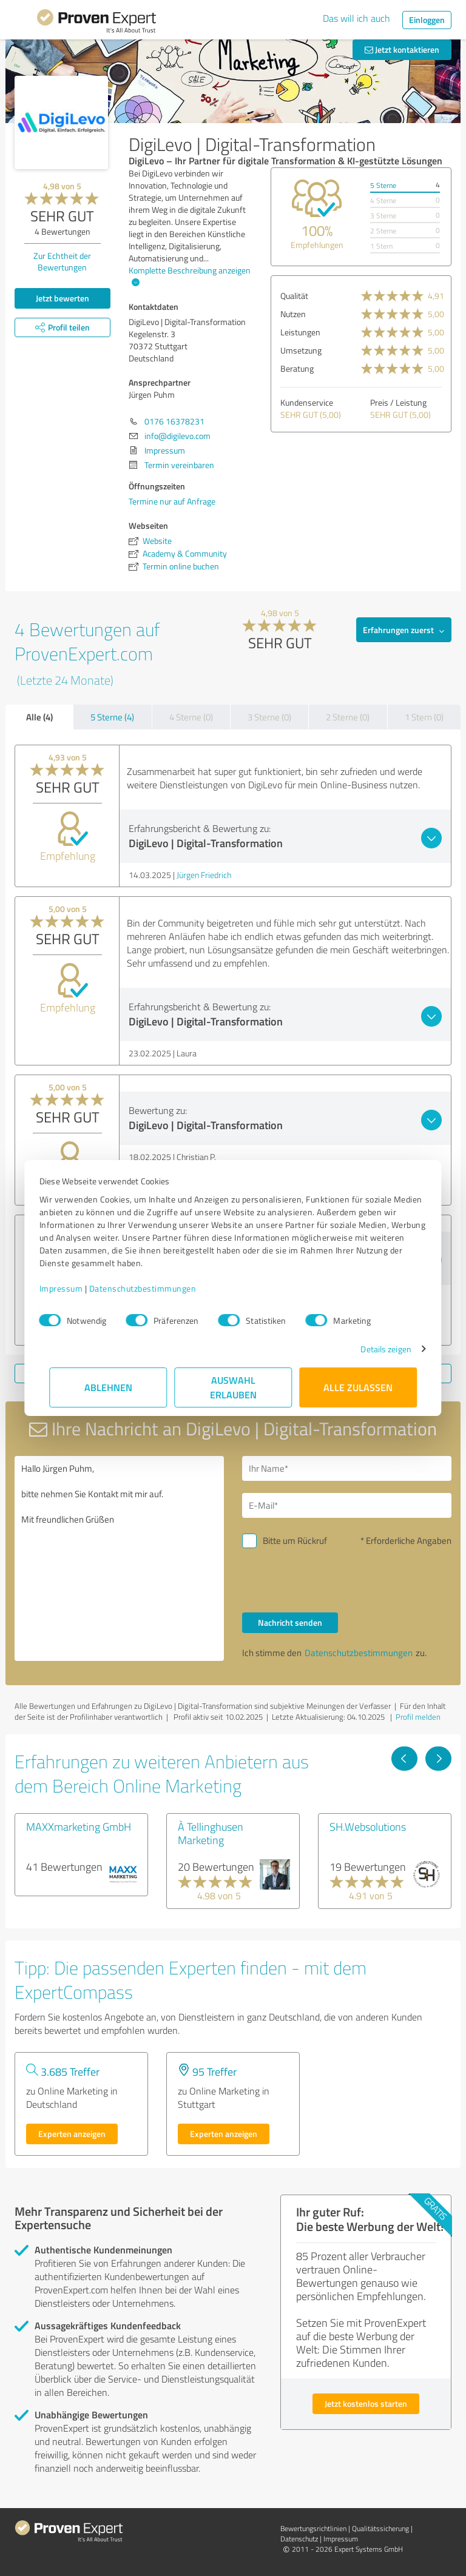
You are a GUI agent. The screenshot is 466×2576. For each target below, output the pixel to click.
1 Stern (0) (424, 717)
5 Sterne (383, 185)
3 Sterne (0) (269, 717)
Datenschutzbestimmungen (152, 1288)
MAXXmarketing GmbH (78, 1826)
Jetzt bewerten (62, 298)
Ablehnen (108, 1387)
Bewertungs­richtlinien (313, 2528)
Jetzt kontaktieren (402, 49)
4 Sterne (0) (191, 717)
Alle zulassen (358, 1387)
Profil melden (418, 1716)
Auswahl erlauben (233, 1387)
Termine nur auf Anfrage (172, 501)
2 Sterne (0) (348, 717)
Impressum (71, 1288)
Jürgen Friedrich (204, 874)
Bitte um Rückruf (295, 1540)
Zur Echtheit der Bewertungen (62, 261)
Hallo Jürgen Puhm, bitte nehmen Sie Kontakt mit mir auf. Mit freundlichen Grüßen (119, 1558)
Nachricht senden (290, 1622)
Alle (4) (39, 716)
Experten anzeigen (72, 2133)
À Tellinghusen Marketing (210, 1833)
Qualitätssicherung (380, 2528)
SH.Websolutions (367, 1826)
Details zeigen (376, 1349)
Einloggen (427, 19)
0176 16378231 (174, 421)
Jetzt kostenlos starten (366, 2403)
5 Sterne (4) (112, 717)
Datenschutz (299, 2539)
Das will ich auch (356, 18)
